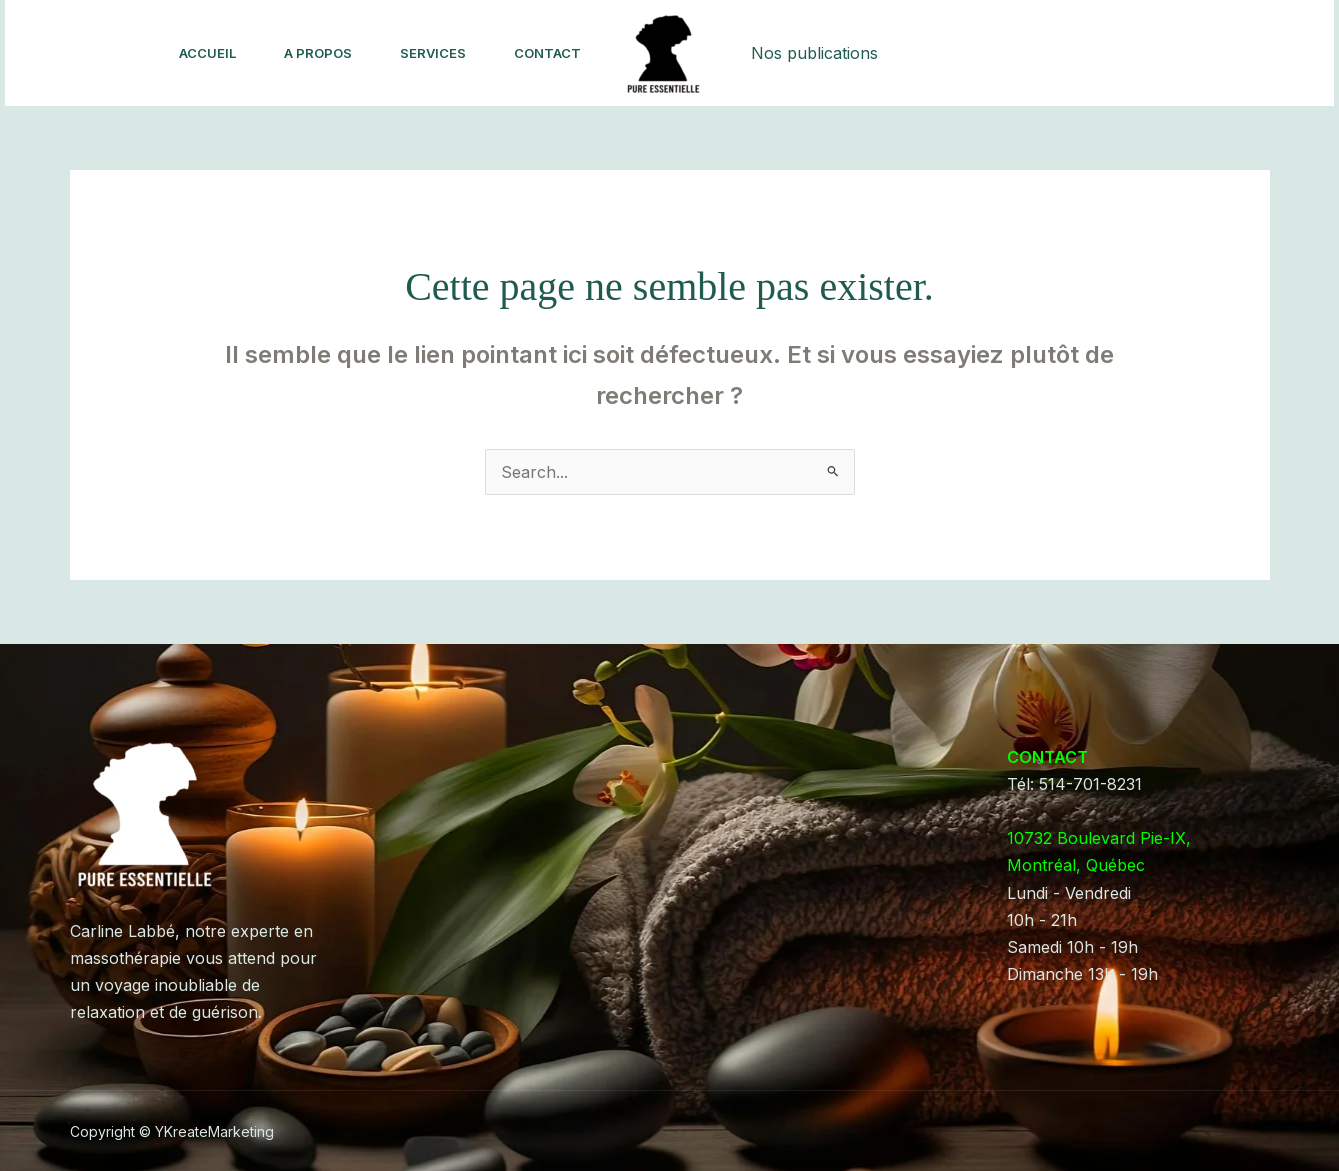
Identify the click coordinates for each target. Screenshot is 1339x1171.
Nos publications (814, 53)
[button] (1211, 53)
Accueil (207, 53)
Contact (547, 53)
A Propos (318, 53)
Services (433, 53)
